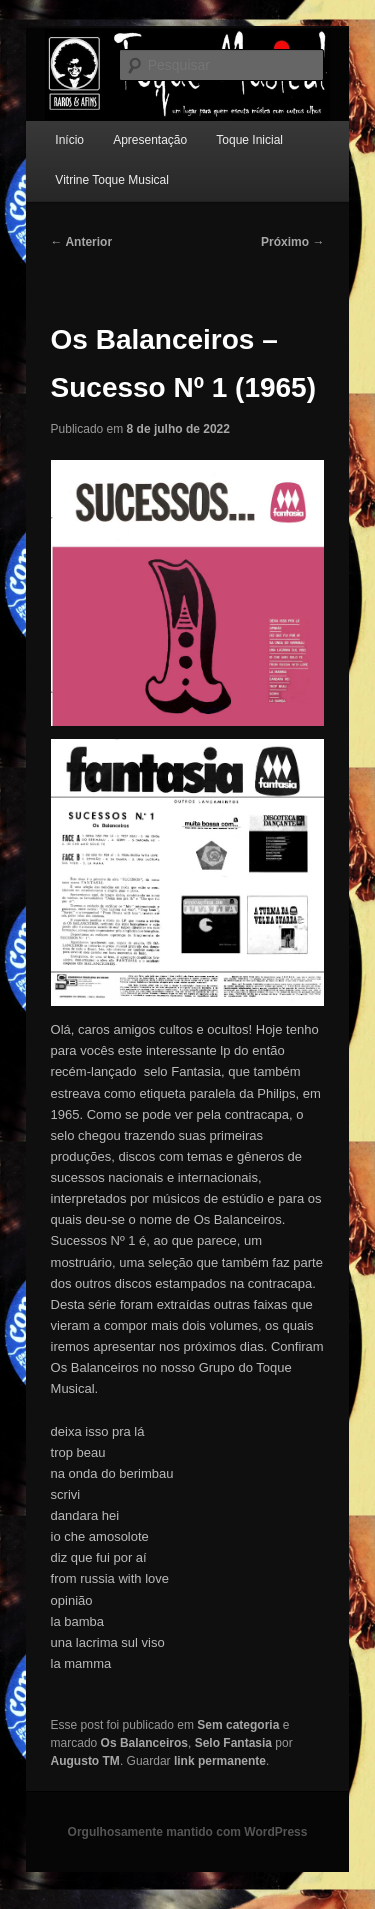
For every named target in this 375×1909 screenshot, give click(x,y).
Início (69, 140)
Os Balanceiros (144, 1743)
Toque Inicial (249, 140)
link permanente (220, 1761)
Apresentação (150, 140)
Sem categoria (238, 1725)
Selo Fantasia (233, 1743)
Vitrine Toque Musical (112, 180)
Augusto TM (85, 1761)
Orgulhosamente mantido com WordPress (188, 1832)
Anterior (82, 242)
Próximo (292, 242)
